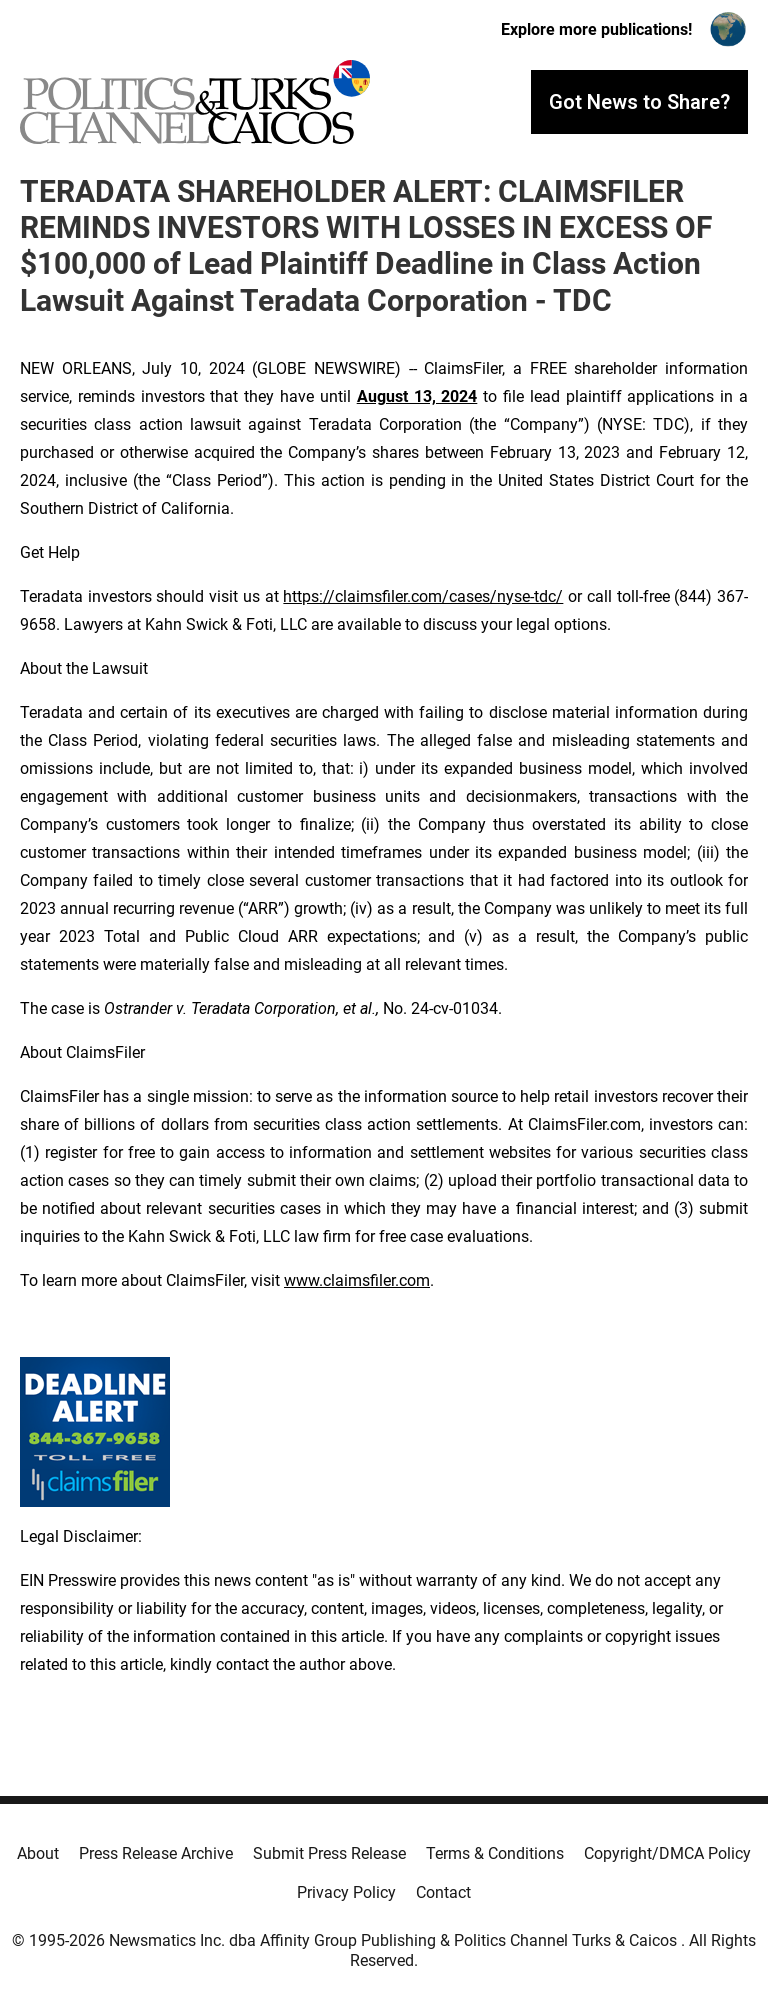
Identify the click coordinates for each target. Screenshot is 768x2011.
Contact (443, 1892)
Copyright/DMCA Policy (667, 1853)
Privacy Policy (346, 1892)
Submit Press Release (329, 1853)
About (38, 1853)
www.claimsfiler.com (357, 1280)
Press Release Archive (156, 1853)
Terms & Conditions (495, 1853)
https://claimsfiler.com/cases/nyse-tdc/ (423, 596)
